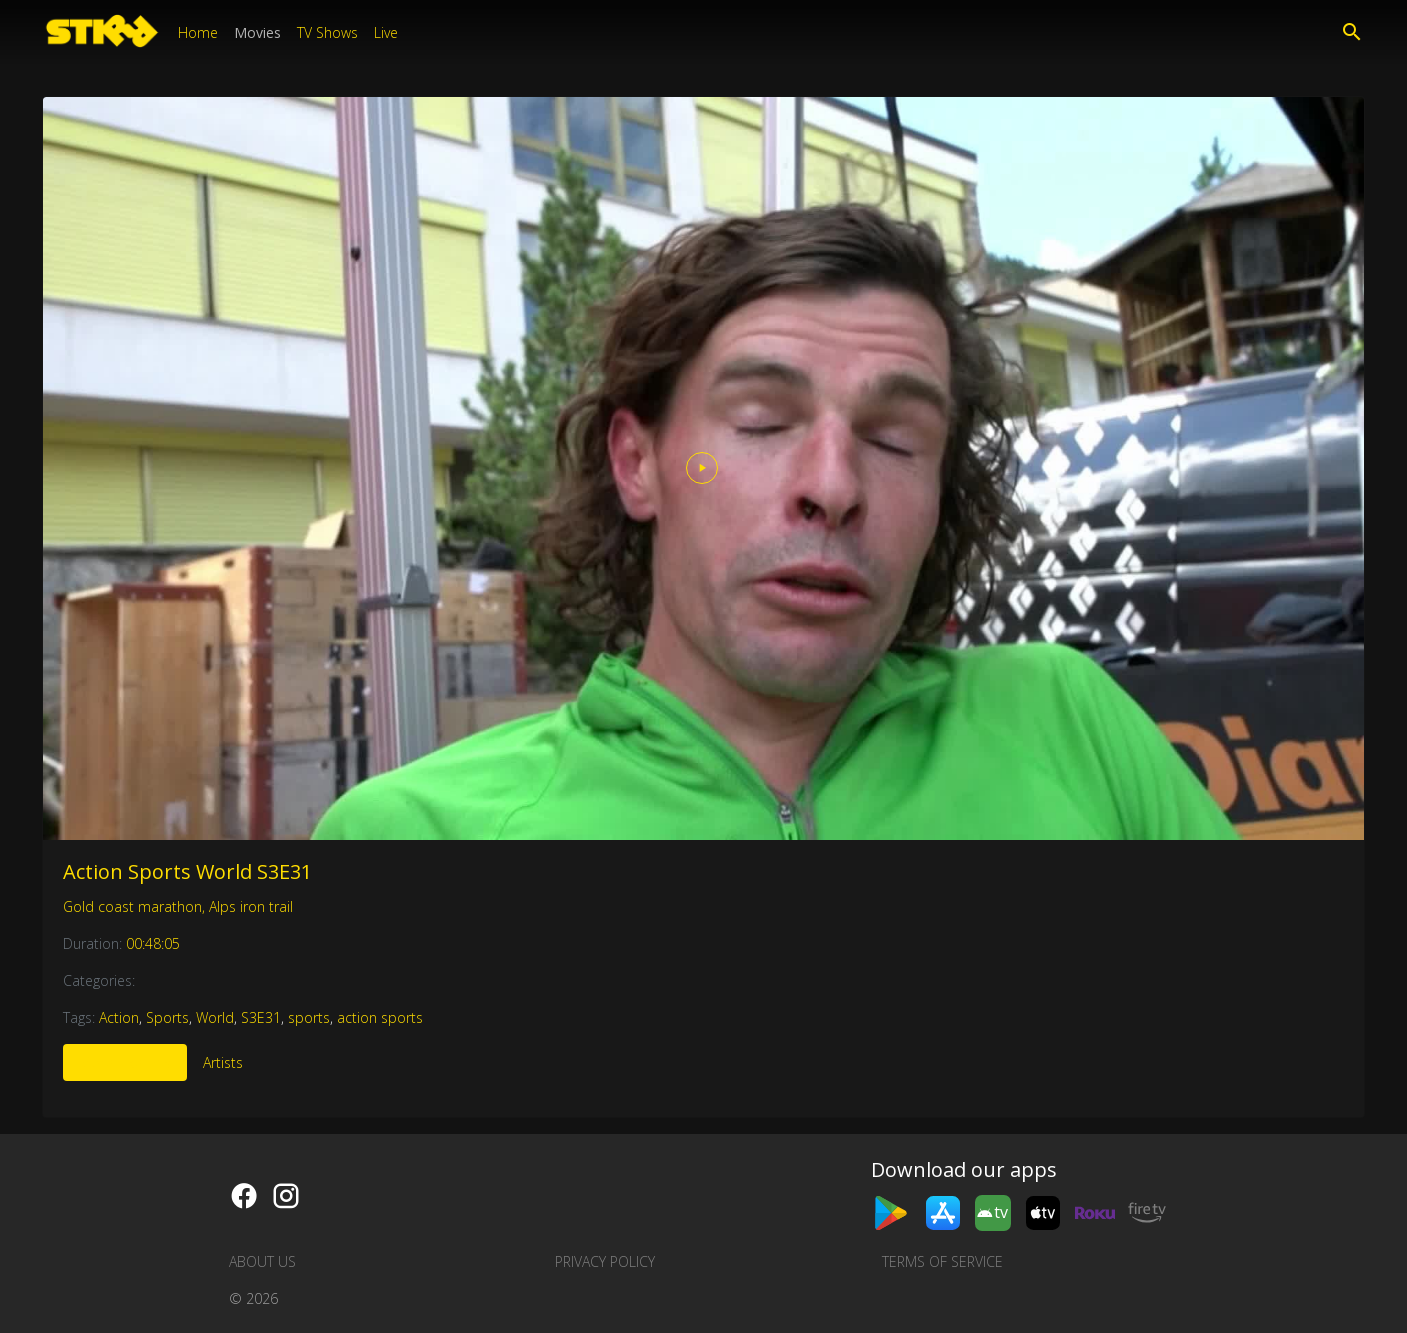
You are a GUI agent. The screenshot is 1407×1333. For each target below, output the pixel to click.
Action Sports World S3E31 (187, 871)
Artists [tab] (223, 1062)
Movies (257, 32)
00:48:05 (153, 943)
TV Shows (327, 32)
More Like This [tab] (125, 1062)
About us (262, 1261)
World (215, 1017)
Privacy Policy (605, 1261)
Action (119, 1017)
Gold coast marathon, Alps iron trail (178, 906)
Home (198, 32)
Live (386, 32)
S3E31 (261, 1017)
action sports (380, 1017)
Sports (167, 1017)
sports (309, 1017)
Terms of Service (942, 1261)
